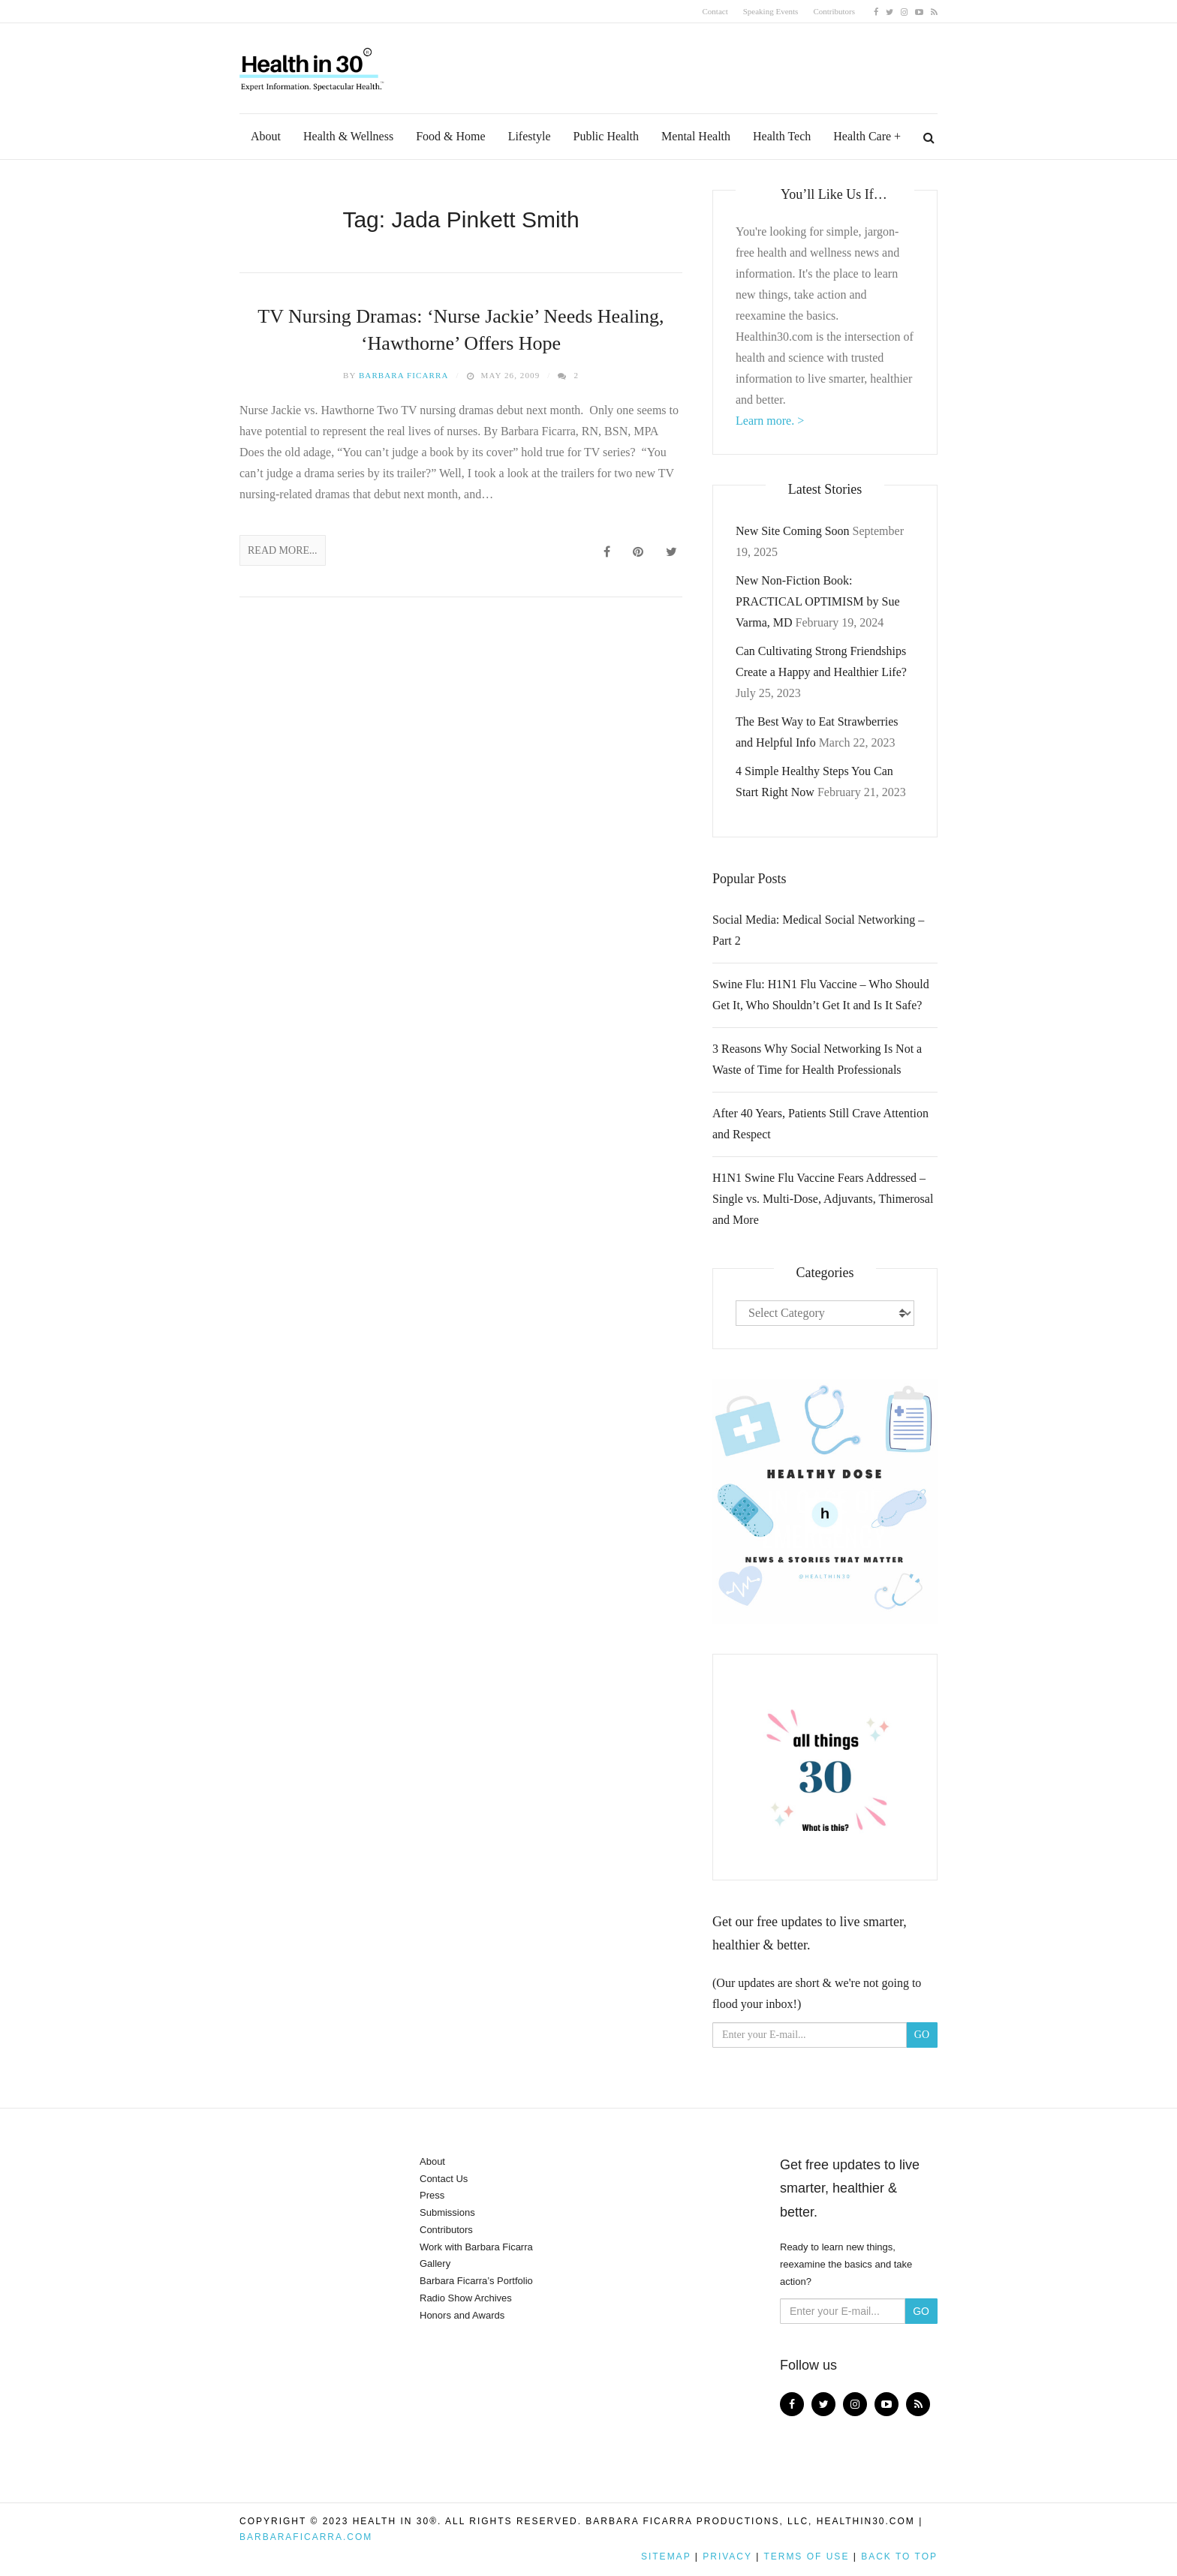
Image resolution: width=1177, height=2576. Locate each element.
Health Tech (782, 136)
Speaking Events (771, 11)
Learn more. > (770, 420)
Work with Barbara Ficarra (476, 2247)
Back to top (899, 2556)
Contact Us (444, 2178)
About (266, 136)
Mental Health (695, 136)
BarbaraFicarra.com (305, 2537)
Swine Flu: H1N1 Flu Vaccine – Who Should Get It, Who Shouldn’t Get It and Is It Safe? (820, 994)
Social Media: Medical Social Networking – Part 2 (818, 930)
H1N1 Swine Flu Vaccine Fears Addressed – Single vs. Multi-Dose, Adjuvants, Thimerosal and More (822, 1198)
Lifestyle (529, 136)
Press (432, 2195)
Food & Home (450, 136)
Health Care (862, 136)
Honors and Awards (462, 2315)
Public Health (606, 136)
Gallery (435, 2263)
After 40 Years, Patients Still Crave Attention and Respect (820, 1124)
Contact (715, 11)
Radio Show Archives (466, 2298)
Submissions (447, 2212)
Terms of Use (806, 2556)
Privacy (727, 2556)
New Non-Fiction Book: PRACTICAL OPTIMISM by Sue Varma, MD (818, 601)
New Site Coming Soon (793, 531)
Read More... (283, 550)
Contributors (834, 11)
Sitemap (666, 2556)
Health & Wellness (348, 136)
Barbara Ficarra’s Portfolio (476, 2280)
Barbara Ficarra (404, 375)
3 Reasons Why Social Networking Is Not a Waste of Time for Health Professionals (817, 1059)
